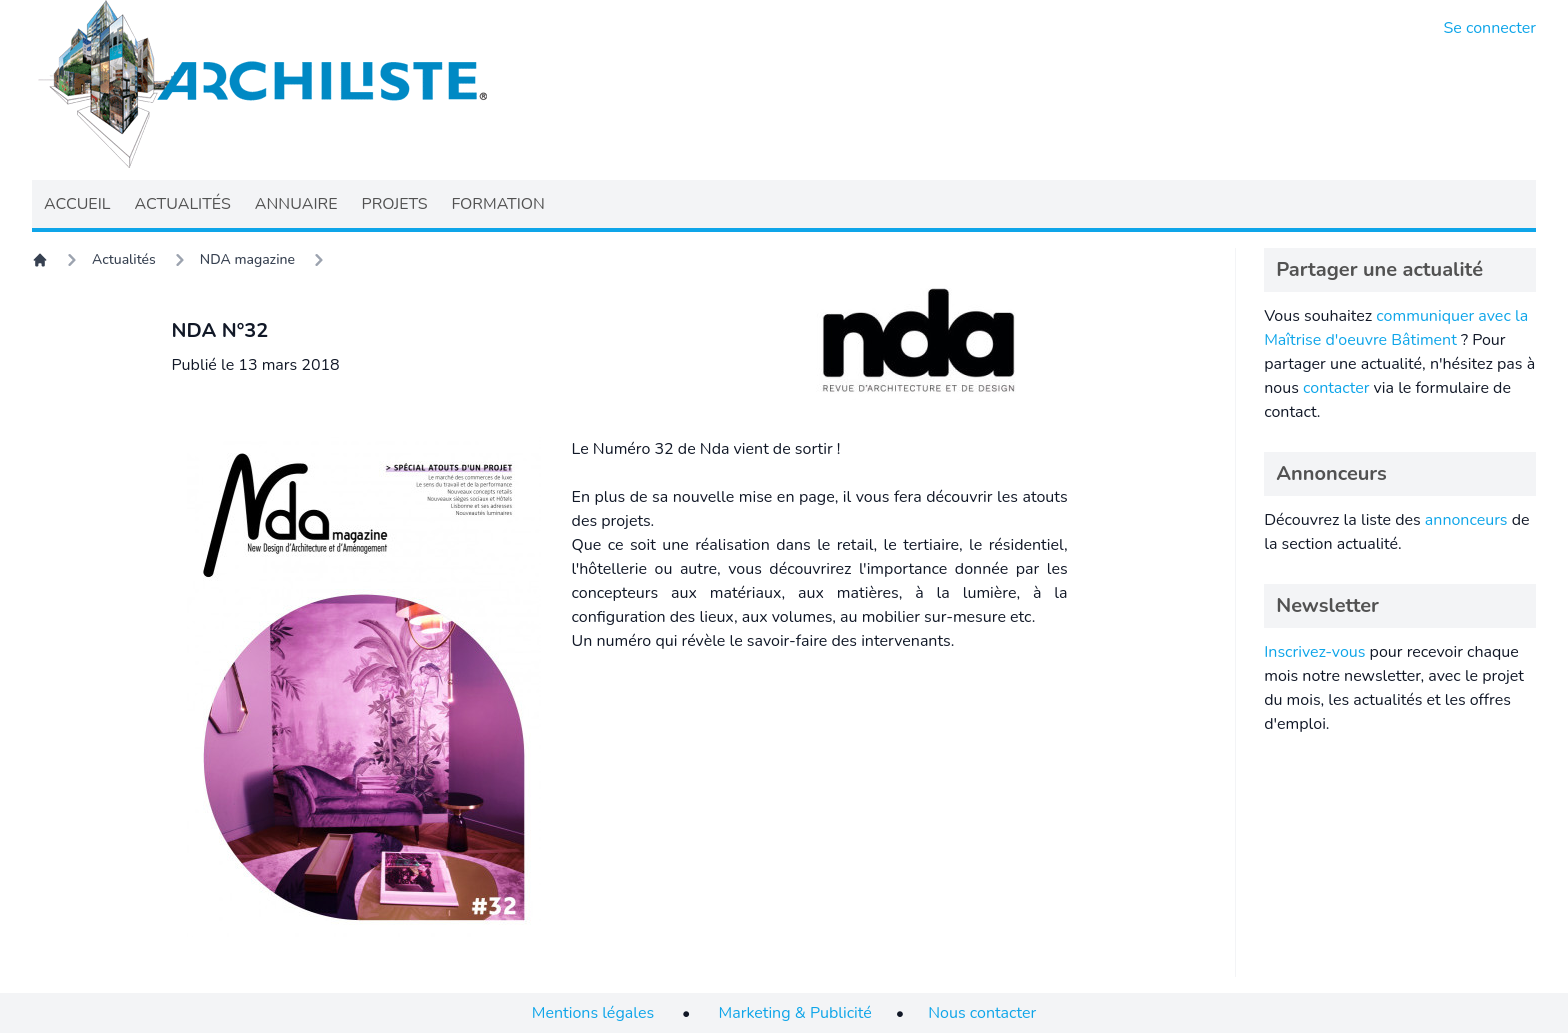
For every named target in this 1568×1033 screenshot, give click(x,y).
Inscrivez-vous (1314, 652)
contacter (1336, 388)
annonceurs (1466, 520)
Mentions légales (593, 1013)
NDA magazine (247, 259)
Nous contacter (982, 1013)
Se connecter (1490, 28)
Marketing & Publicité (795, 1013)
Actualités (124, 259)
